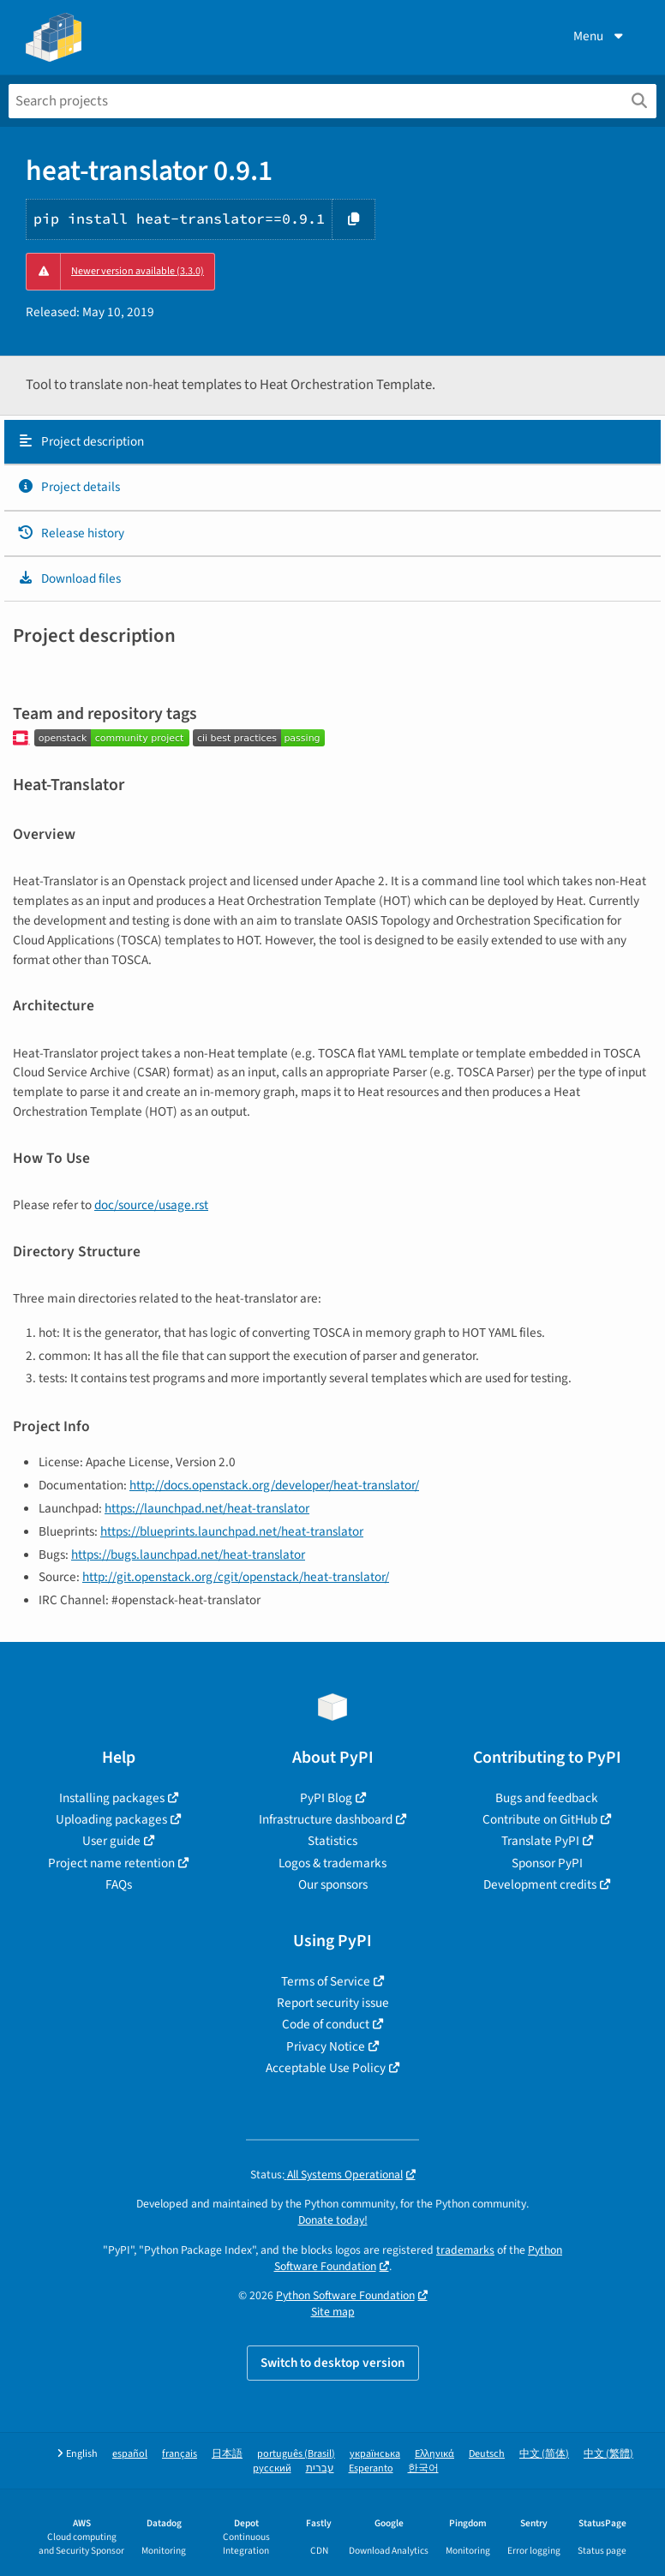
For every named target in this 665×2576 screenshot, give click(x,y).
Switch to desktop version (333, 2362)
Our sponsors (333, 1884)
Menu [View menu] (599, 36)
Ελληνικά (434, 2454)
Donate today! (333, 2220)
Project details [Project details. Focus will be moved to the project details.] (68, 486)
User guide (111, 1840)
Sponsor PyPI (547, 1863)
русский (272, 2468)
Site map (333, 2311)
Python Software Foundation (345, 2295)
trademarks (465, 2250)
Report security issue (333, 2002)
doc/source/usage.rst (151, 1204)
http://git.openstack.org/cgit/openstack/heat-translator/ (235, 1576)
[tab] (332, 442)
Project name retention (111, 1863)
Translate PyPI (540, 1840)
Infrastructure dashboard (325, 1819)
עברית (320, 2468)
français (179, 2454)
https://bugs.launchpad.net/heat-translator (188, 1554)
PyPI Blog (326, 1797)
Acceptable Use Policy (326, 2067)
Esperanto (371, 2468)
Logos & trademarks (332, 1863)
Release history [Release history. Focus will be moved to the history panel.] (70, 533)
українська (375, 2454)
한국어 (423, 2468)
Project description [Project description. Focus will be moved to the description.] (80, 441)
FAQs (118, 1884)
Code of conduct (325, 2024)
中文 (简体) (544, 2454)
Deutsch (487, 2454)
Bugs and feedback (546, 1797)
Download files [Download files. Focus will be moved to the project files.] (69, 578)
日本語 (227, 2454)
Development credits (539, 1884)
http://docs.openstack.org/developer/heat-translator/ (274, 1485)
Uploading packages (111, 1819)
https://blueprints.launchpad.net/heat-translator (231, 1531)
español (129, 2454)
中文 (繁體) (608, 2454)
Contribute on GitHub (539, 1819)
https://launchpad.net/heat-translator (207, 1508)
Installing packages (112, 1797)
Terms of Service (325, 1981)
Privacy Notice (325, 2046)
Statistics (332, 1840)
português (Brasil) (296, 2454)
